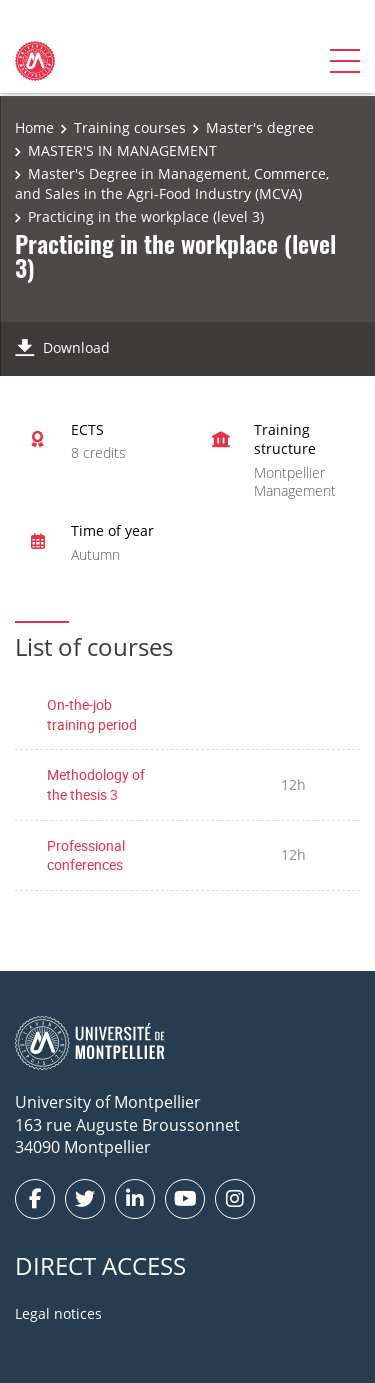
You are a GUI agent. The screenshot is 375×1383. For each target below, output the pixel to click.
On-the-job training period (92, 714)
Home (34, 127)
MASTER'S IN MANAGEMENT (122, 150)
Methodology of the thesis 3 (96, 784)
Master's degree (260, 127)
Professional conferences (86, 855)
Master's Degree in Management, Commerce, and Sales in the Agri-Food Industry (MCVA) (172, 183)
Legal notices (58, 1313)
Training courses (130, 127)
